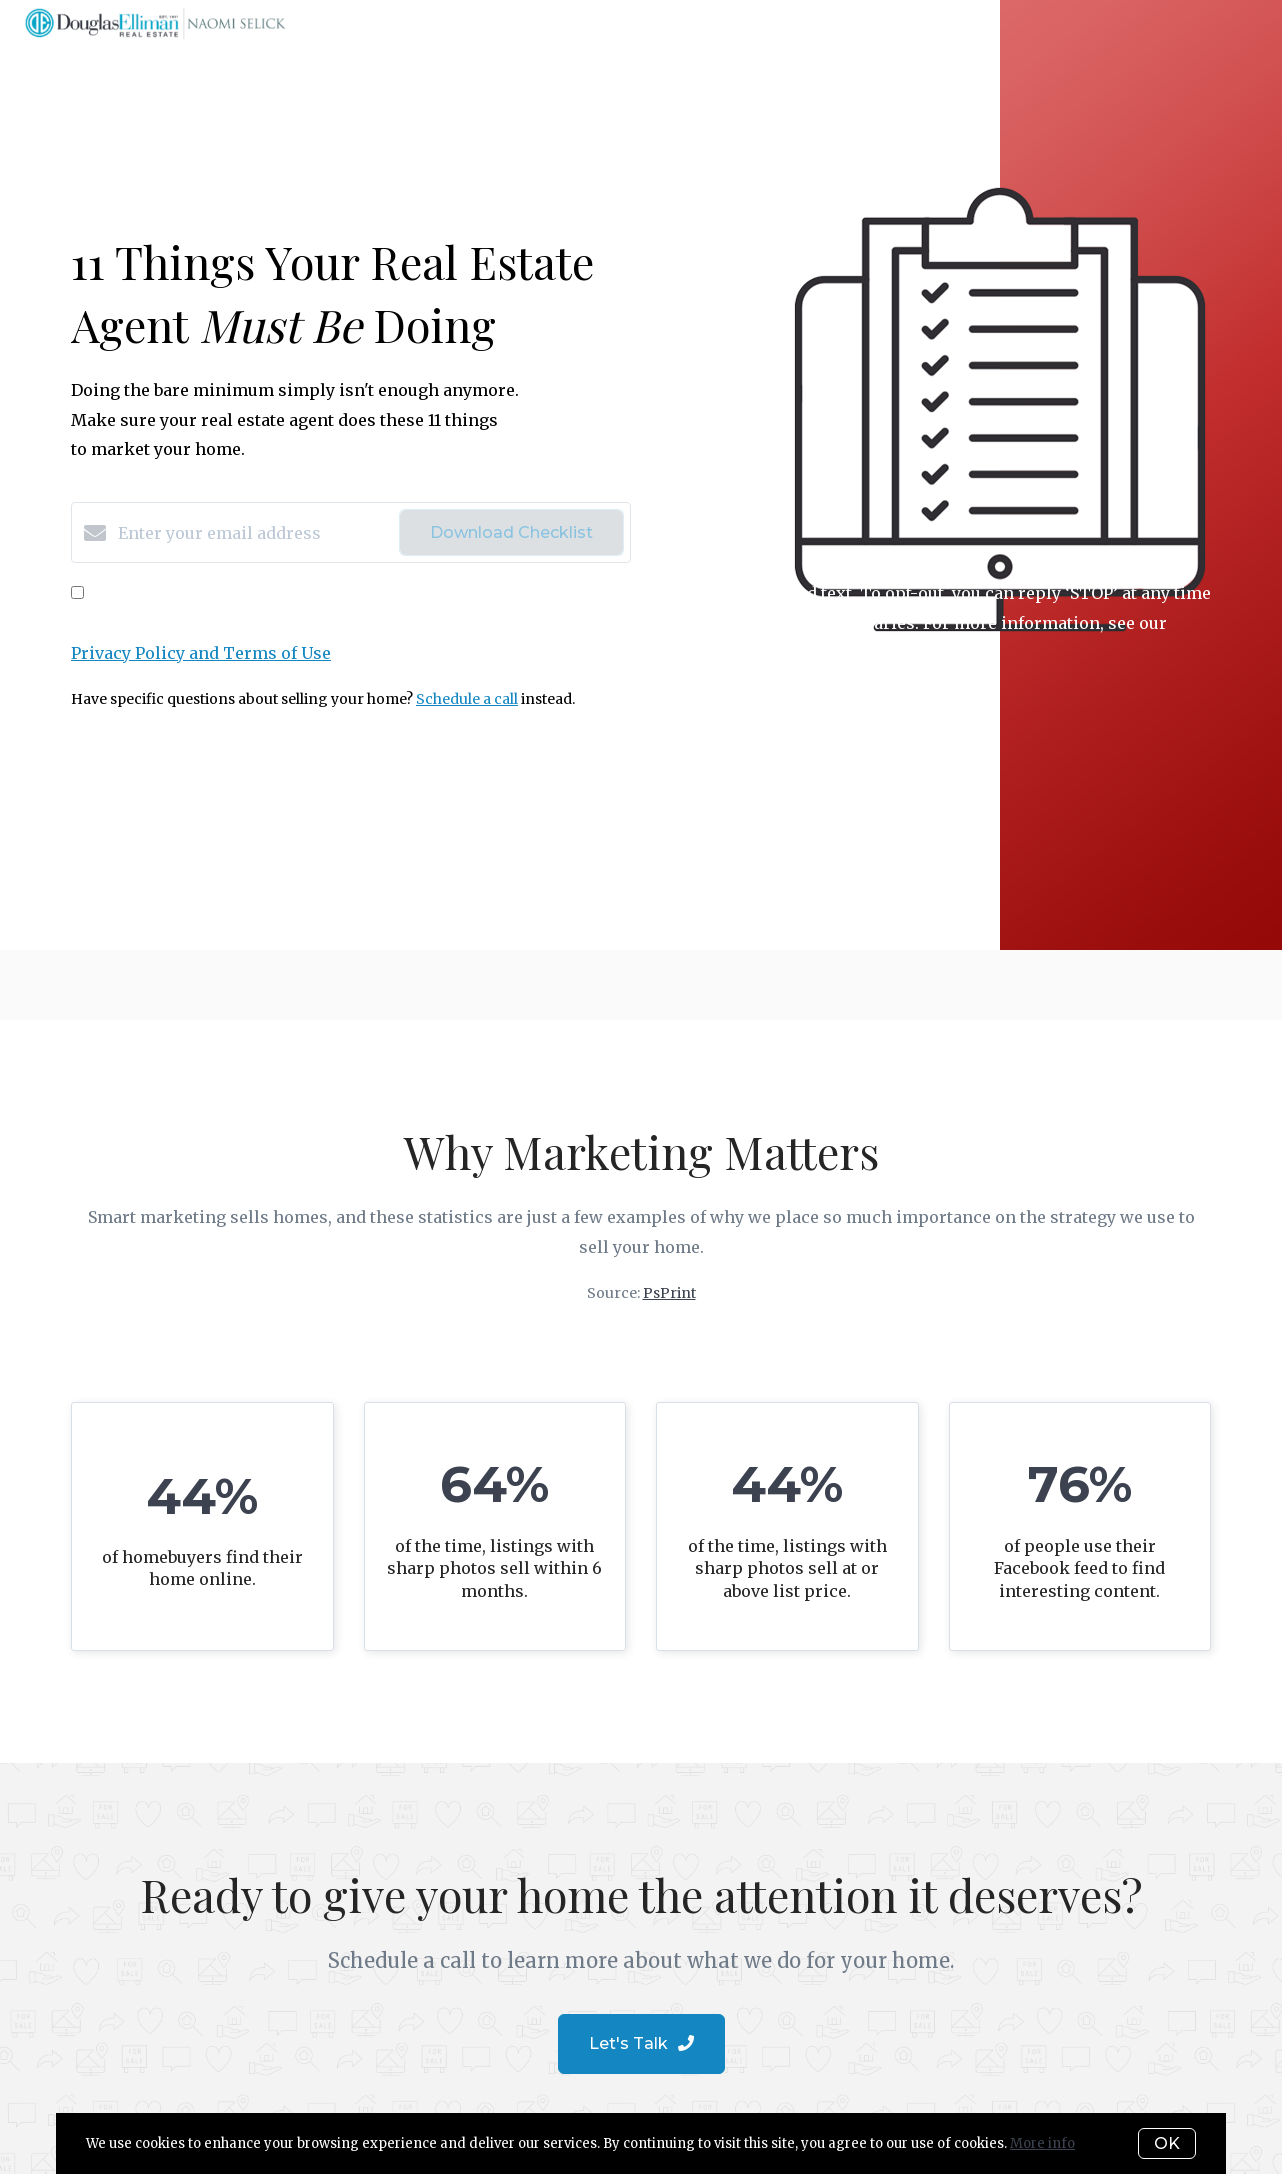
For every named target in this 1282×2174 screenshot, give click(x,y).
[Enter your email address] (253, 533)
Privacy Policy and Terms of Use (201, 653)
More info (1042, 2143)
